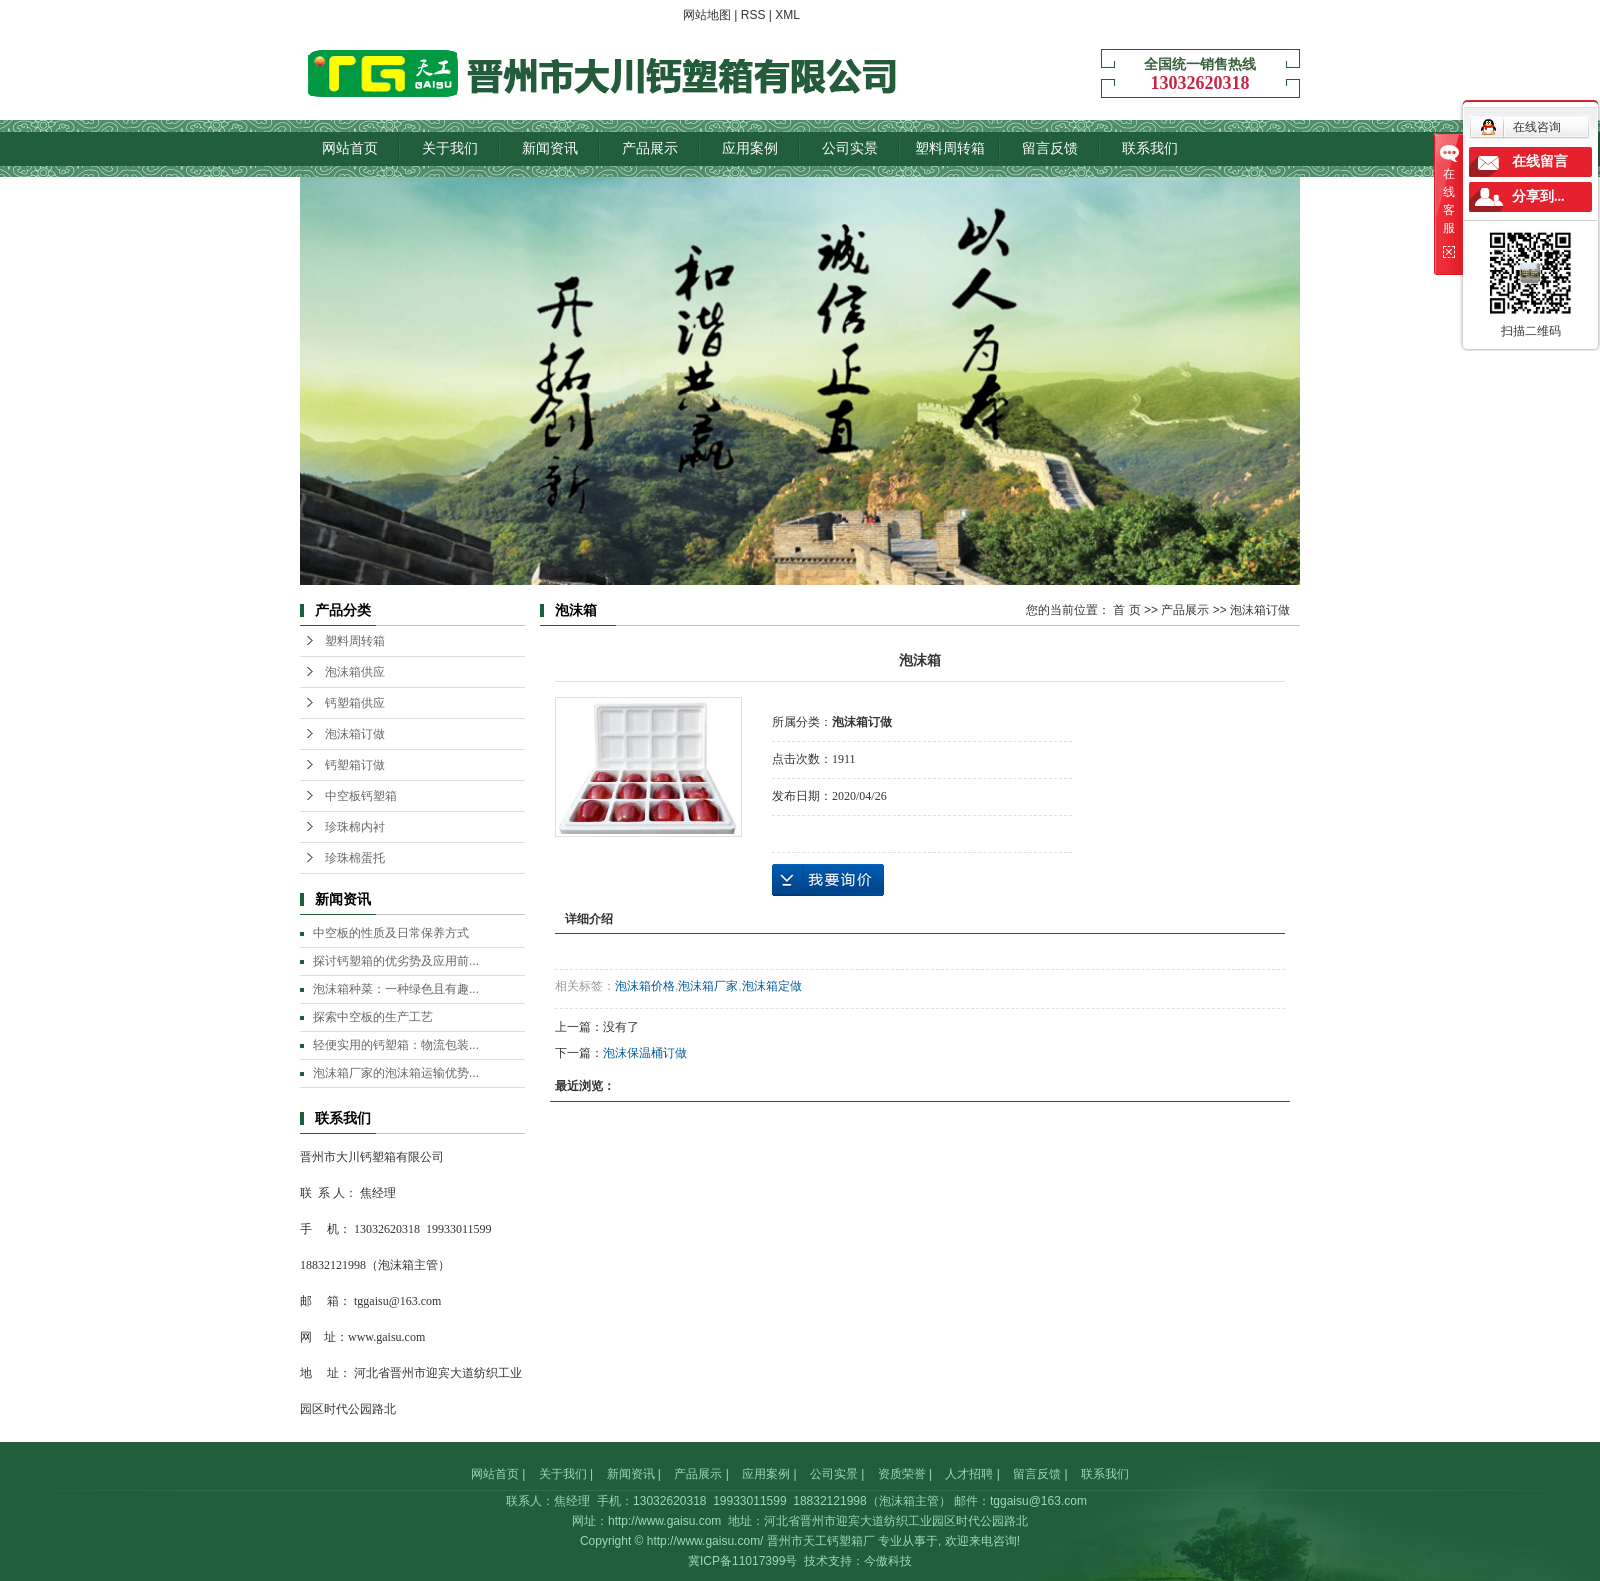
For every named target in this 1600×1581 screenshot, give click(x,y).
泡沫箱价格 (645, 986)
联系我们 (1150, 148)
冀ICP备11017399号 (742, 1561)
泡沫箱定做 (772, 986)
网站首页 (350, 148)
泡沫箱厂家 (708, 986)
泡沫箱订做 (355, 734)
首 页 (1126, 610)
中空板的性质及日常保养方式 (391, 933)
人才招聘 (969, 1474)
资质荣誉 (902, 1474)
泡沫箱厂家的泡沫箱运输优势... (396, 1073)
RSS (753, 15)
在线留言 (1540, 161)
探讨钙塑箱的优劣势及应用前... (396, 961)
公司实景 (850, 148)
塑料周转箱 (950, 148)
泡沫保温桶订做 (645, 1053)
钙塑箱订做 (355, 765)
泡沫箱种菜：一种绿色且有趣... (396, 989)
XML (787, 15)
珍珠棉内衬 (355, 827)
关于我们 (450, 148)
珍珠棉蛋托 (355, 858)
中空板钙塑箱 (361, 796)
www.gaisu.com (386, 1337)
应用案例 (750, 148)
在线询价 (828, 880)
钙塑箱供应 (355, 703)
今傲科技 (888, 1561)
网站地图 (707, 15)
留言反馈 (1050, 148)
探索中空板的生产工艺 (373, 1017)
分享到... (1538, 196)
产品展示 (650, 148)
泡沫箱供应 (355, 672)
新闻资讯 (550, 148)
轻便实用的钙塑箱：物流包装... (396, 1045)
